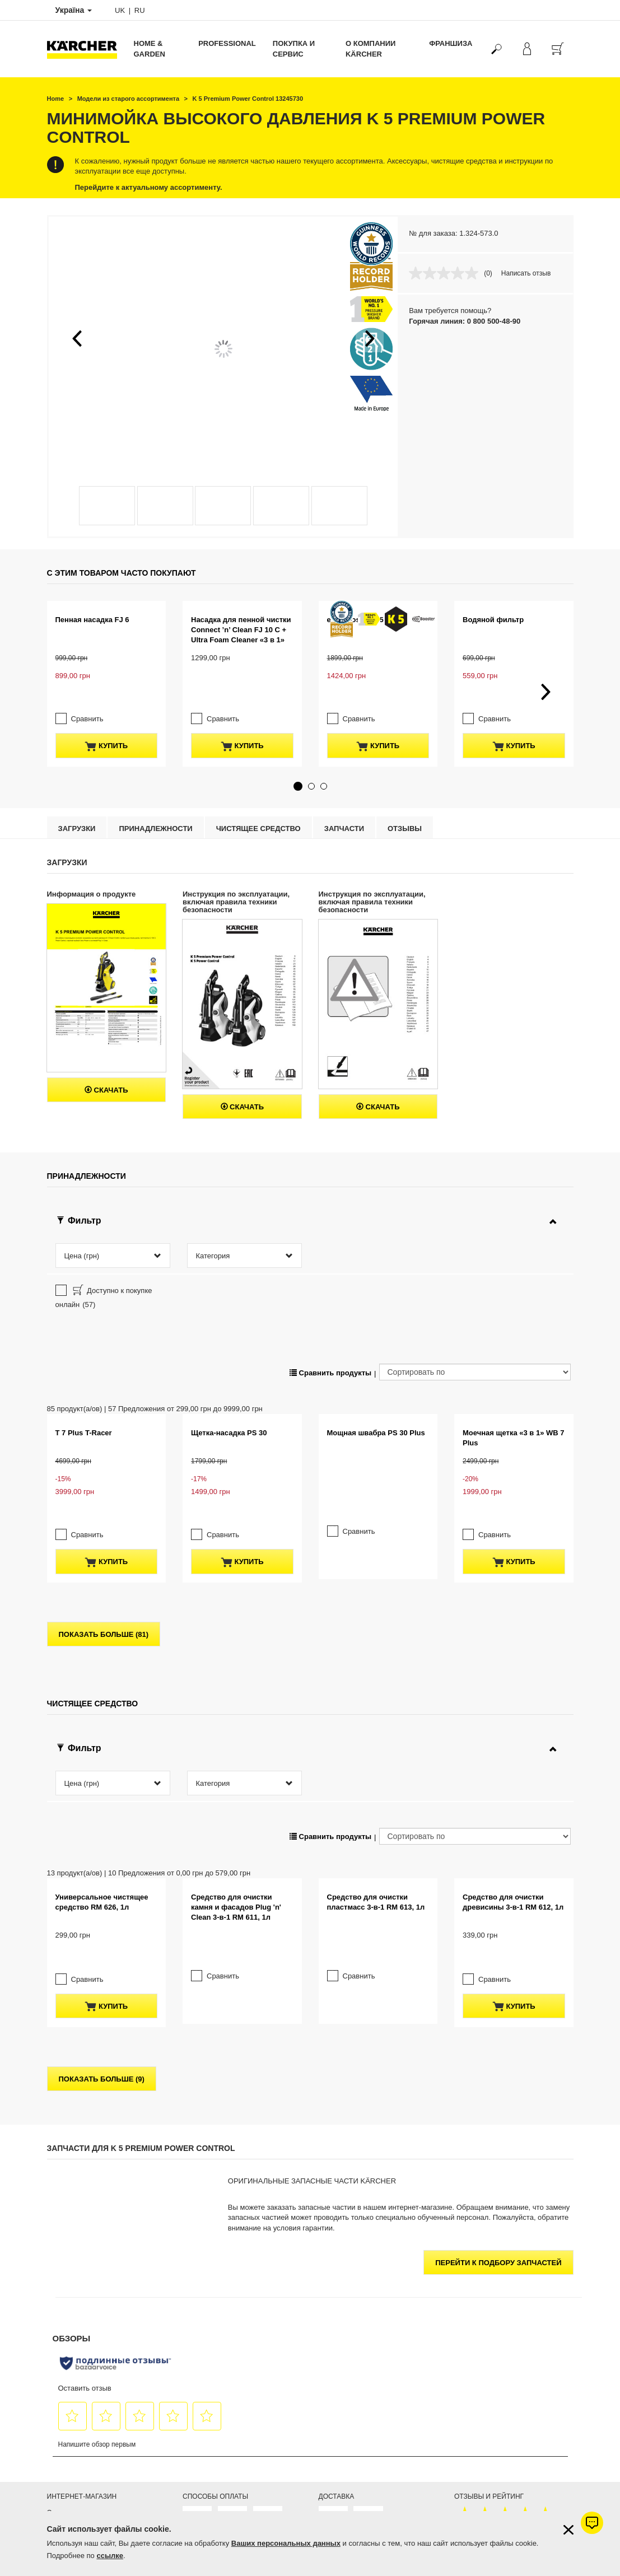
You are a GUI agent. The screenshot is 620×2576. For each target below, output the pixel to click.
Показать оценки (480, 2366)
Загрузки (77, 789)
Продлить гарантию (77, 2340)
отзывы (405, 789)
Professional (227, 43)
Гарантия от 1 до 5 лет (82, 2326)
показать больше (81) (104, 1494)
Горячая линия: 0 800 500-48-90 (464, 321)
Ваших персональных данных (286, 2543)
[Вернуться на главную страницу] (86, 49)
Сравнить (87, 679)
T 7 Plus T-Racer (83, 1293)
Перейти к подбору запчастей (498, 2063)
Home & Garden (149, 48)
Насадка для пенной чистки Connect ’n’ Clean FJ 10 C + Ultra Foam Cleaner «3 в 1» (241, 629)
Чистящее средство (258, 789)
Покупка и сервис (294, 48)
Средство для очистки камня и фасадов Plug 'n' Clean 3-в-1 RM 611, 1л (236, 1729)
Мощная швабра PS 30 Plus (376, 1344)
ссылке (109, 2555)
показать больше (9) (101, 1878)
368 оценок (471, 2353)
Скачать (106, 1051)
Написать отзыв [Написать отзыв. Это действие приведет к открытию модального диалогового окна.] (526, 273)
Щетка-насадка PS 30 (229, 1293)
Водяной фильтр (493, 619)
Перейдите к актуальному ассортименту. (148, 187)
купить (106, 707)
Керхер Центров (399, 2397)
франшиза (450, 43)
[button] (77, 338)
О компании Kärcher (370, 48)
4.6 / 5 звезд (473, 2340)
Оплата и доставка (76, 2313)
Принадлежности (155, 789)
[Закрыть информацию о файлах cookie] (568, 2530)
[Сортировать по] (475, 1232)
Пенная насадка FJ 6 (92, 619)
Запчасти (344, 789)
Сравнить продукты (330, 1233)
